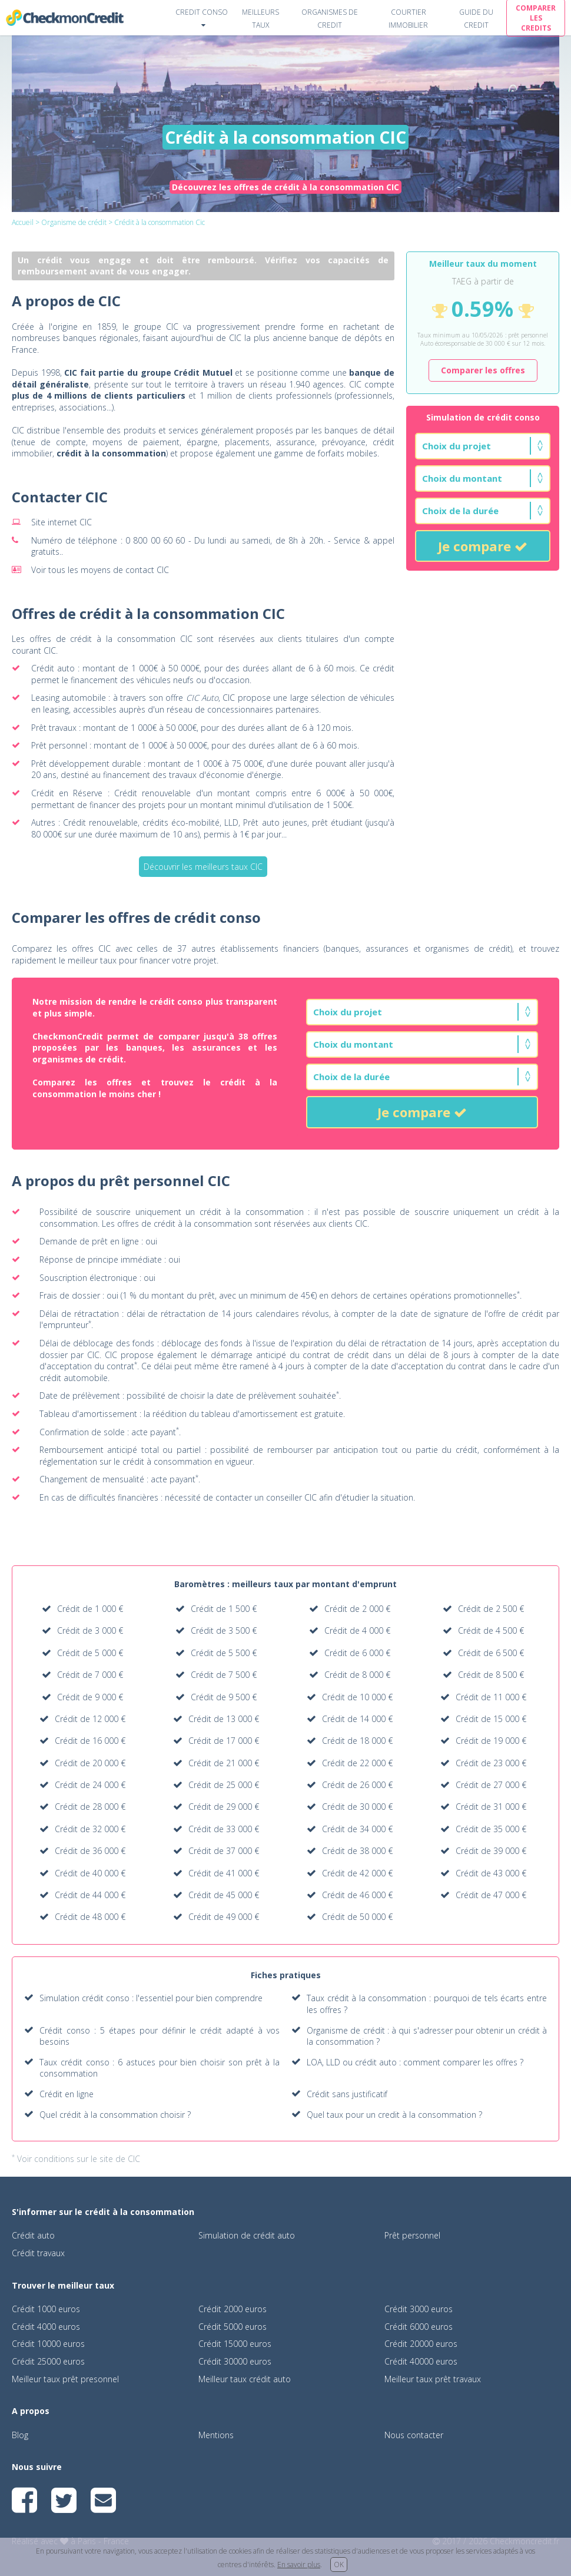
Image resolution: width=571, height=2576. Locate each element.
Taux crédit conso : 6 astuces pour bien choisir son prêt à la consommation (159, 2068)
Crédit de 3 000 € (90, 1630)
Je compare (482, 546)
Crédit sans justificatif (347, 2094)
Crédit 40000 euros (420, 2361)
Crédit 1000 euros (46, 2309)
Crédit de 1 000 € (90, 1608)
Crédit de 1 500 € (224, 1608)
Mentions (216, 2435)
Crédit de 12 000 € (90, 1718)
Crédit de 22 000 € (357, 1763)
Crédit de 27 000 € (491, 1784)
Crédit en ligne (66, 2094)
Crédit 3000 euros (418, 2309)
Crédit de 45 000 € (223, 1894)
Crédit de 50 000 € (357, 1916)
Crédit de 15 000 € (491, 1718)
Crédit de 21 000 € (223, 1763)
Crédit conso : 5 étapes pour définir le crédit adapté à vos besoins (159, 2036)
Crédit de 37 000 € (223, 1850)
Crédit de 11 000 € (491, 1697)
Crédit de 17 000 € (223, 1740)
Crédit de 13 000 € (223, 1718)
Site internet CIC (61, 522)
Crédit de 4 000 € (357, 1630)
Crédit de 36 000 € (90, 1850)
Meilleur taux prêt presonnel (65, 2379)
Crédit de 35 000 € (491, 1829)
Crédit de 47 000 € (491, 1894)
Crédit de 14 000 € (357, 1718)
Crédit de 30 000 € (357, 1806)
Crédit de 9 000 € (90, 1697)
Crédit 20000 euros (420, 2343)
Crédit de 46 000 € (357, 1894)
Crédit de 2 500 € (491, 1608)
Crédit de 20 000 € (90, 1763)
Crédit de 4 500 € (491, 1630)
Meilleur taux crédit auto (244, 2379)
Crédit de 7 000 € (90, 1674)
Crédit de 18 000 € (357, 1740)
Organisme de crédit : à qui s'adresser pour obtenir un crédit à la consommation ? (427, 2036)
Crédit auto (33, 2235)
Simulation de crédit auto (246, 2235)
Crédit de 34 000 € (357, 1829)
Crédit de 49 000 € (223, 1916)
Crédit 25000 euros (48, 2361)
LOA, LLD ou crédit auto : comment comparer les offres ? (415, 2062)
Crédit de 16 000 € (90, 1740)
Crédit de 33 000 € (223, 1829)
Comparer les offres (483, 370)
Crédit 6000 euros (418, 2326)
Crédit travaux (38, 2253)
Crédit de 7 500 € (224, 1674)
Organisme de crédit (74, 222)
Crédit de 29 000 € (223, 1806)
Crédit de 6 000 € (357, 1652)
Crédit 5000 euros (232, 2326)
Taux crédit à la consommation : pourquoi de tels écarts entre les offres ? (427, 2003)
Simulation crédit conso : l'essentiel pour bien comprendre (151, 1998)
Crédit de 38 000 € (357, 1850)
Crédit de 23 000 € (491, 1763)
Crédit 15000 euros (234, 2343)
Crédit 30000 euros (234, 2361)
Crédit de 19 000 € (491, 1740)
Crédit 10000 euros (48, 2343)
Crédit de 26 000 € (357, 1784)
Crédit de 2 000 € (357, 1608)
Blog (20, 2435)
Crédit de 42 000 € (357, 1873)
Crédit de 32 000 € (90, 1829)
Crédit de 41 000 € (223, 1873)
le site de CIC (115, 2158)
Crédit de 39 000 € (491, 1850)
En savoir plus (298, 2565)
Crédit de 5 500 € (224, 1652)
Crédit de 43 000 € (491, 1873)
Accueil (23, 222)
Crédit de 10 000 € (357, 1697)
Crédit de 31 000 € (491, 1806)
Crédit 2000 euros (232, 2309)
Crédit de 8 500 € (491, 1674)
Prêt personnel (412, 2235)
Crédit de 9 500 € (224, 1697)
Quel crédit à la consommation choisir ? (115, 2114)
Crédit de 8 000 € (357, 1674)
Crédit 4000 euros (46, 2326)
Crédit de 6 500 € (491, 1652)
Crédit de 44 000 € (90, 1894)
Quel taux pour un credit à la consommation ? (394, 2114)
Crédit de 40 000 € (90, 1873)
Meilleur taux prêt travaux (432, 2379)
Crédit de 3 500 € (224, 1630)
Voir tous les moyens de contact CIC (100, 569)
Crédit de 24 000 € (90, 1784)
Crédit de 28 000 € (90, 1806)
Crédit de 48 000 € (90, 1916)
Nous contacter (413, 2435)
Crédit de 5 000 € (90, 1652)
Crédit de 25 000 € (223, 1784)
